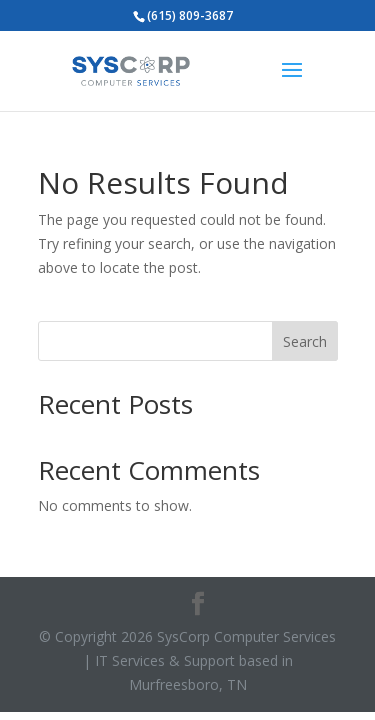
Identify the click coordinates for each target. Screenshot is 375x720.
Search (305, 341)
